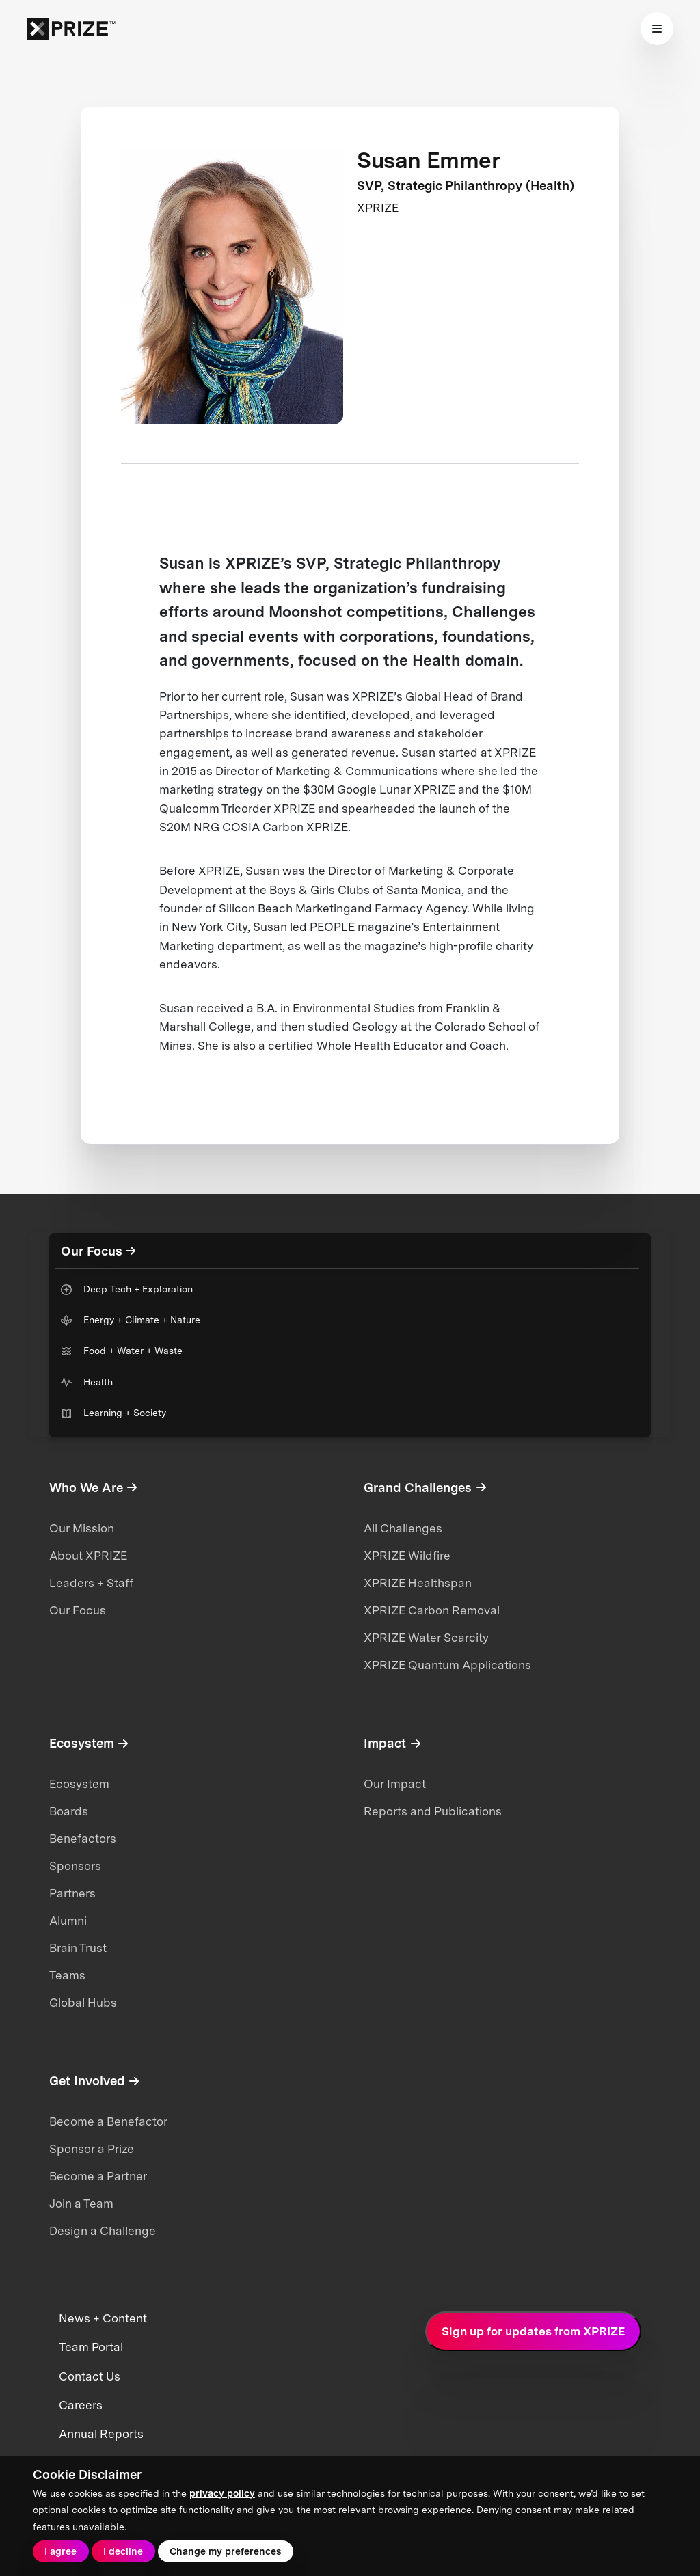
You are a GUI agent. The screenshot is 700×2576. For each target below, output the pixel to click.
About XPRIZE (88, 1555)
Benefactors (82, 1838)
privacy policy (222, 2493)
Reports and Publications (433, 1811)
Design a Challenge (102, 2231)
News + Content (103, 2318)
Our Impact (395, 1784)
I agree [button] (60, 2551)
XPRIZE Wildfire (407, 1555)
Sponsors (75, 1866)
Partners (72, 1893)
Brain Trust (78, 1948)
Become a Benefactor (108, 2121)
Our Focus (77, 1610)
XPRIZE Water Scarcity (426, 1637)
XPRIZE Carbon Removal (432, 1610)
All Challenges (403, 1528)
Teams (67, 1975)
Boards (68, 1811)
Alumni (68, 1920)
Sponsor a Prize (91, 2149)
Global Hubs (83, 2002)
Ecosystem (79, 1784)
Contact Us (89, 2376)
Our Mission (81, 1528)
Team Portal (91, 2347)
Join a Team (81, 2203)
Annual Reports (101, 2434)
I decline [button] (123, 2551)
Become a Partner (98, 2176)
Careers (81, 2405)
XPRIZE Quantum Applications (447, 1665)
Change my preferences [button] (225, 2551)
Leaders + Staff (91, 1583)
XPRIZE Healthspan (418, 1583)
